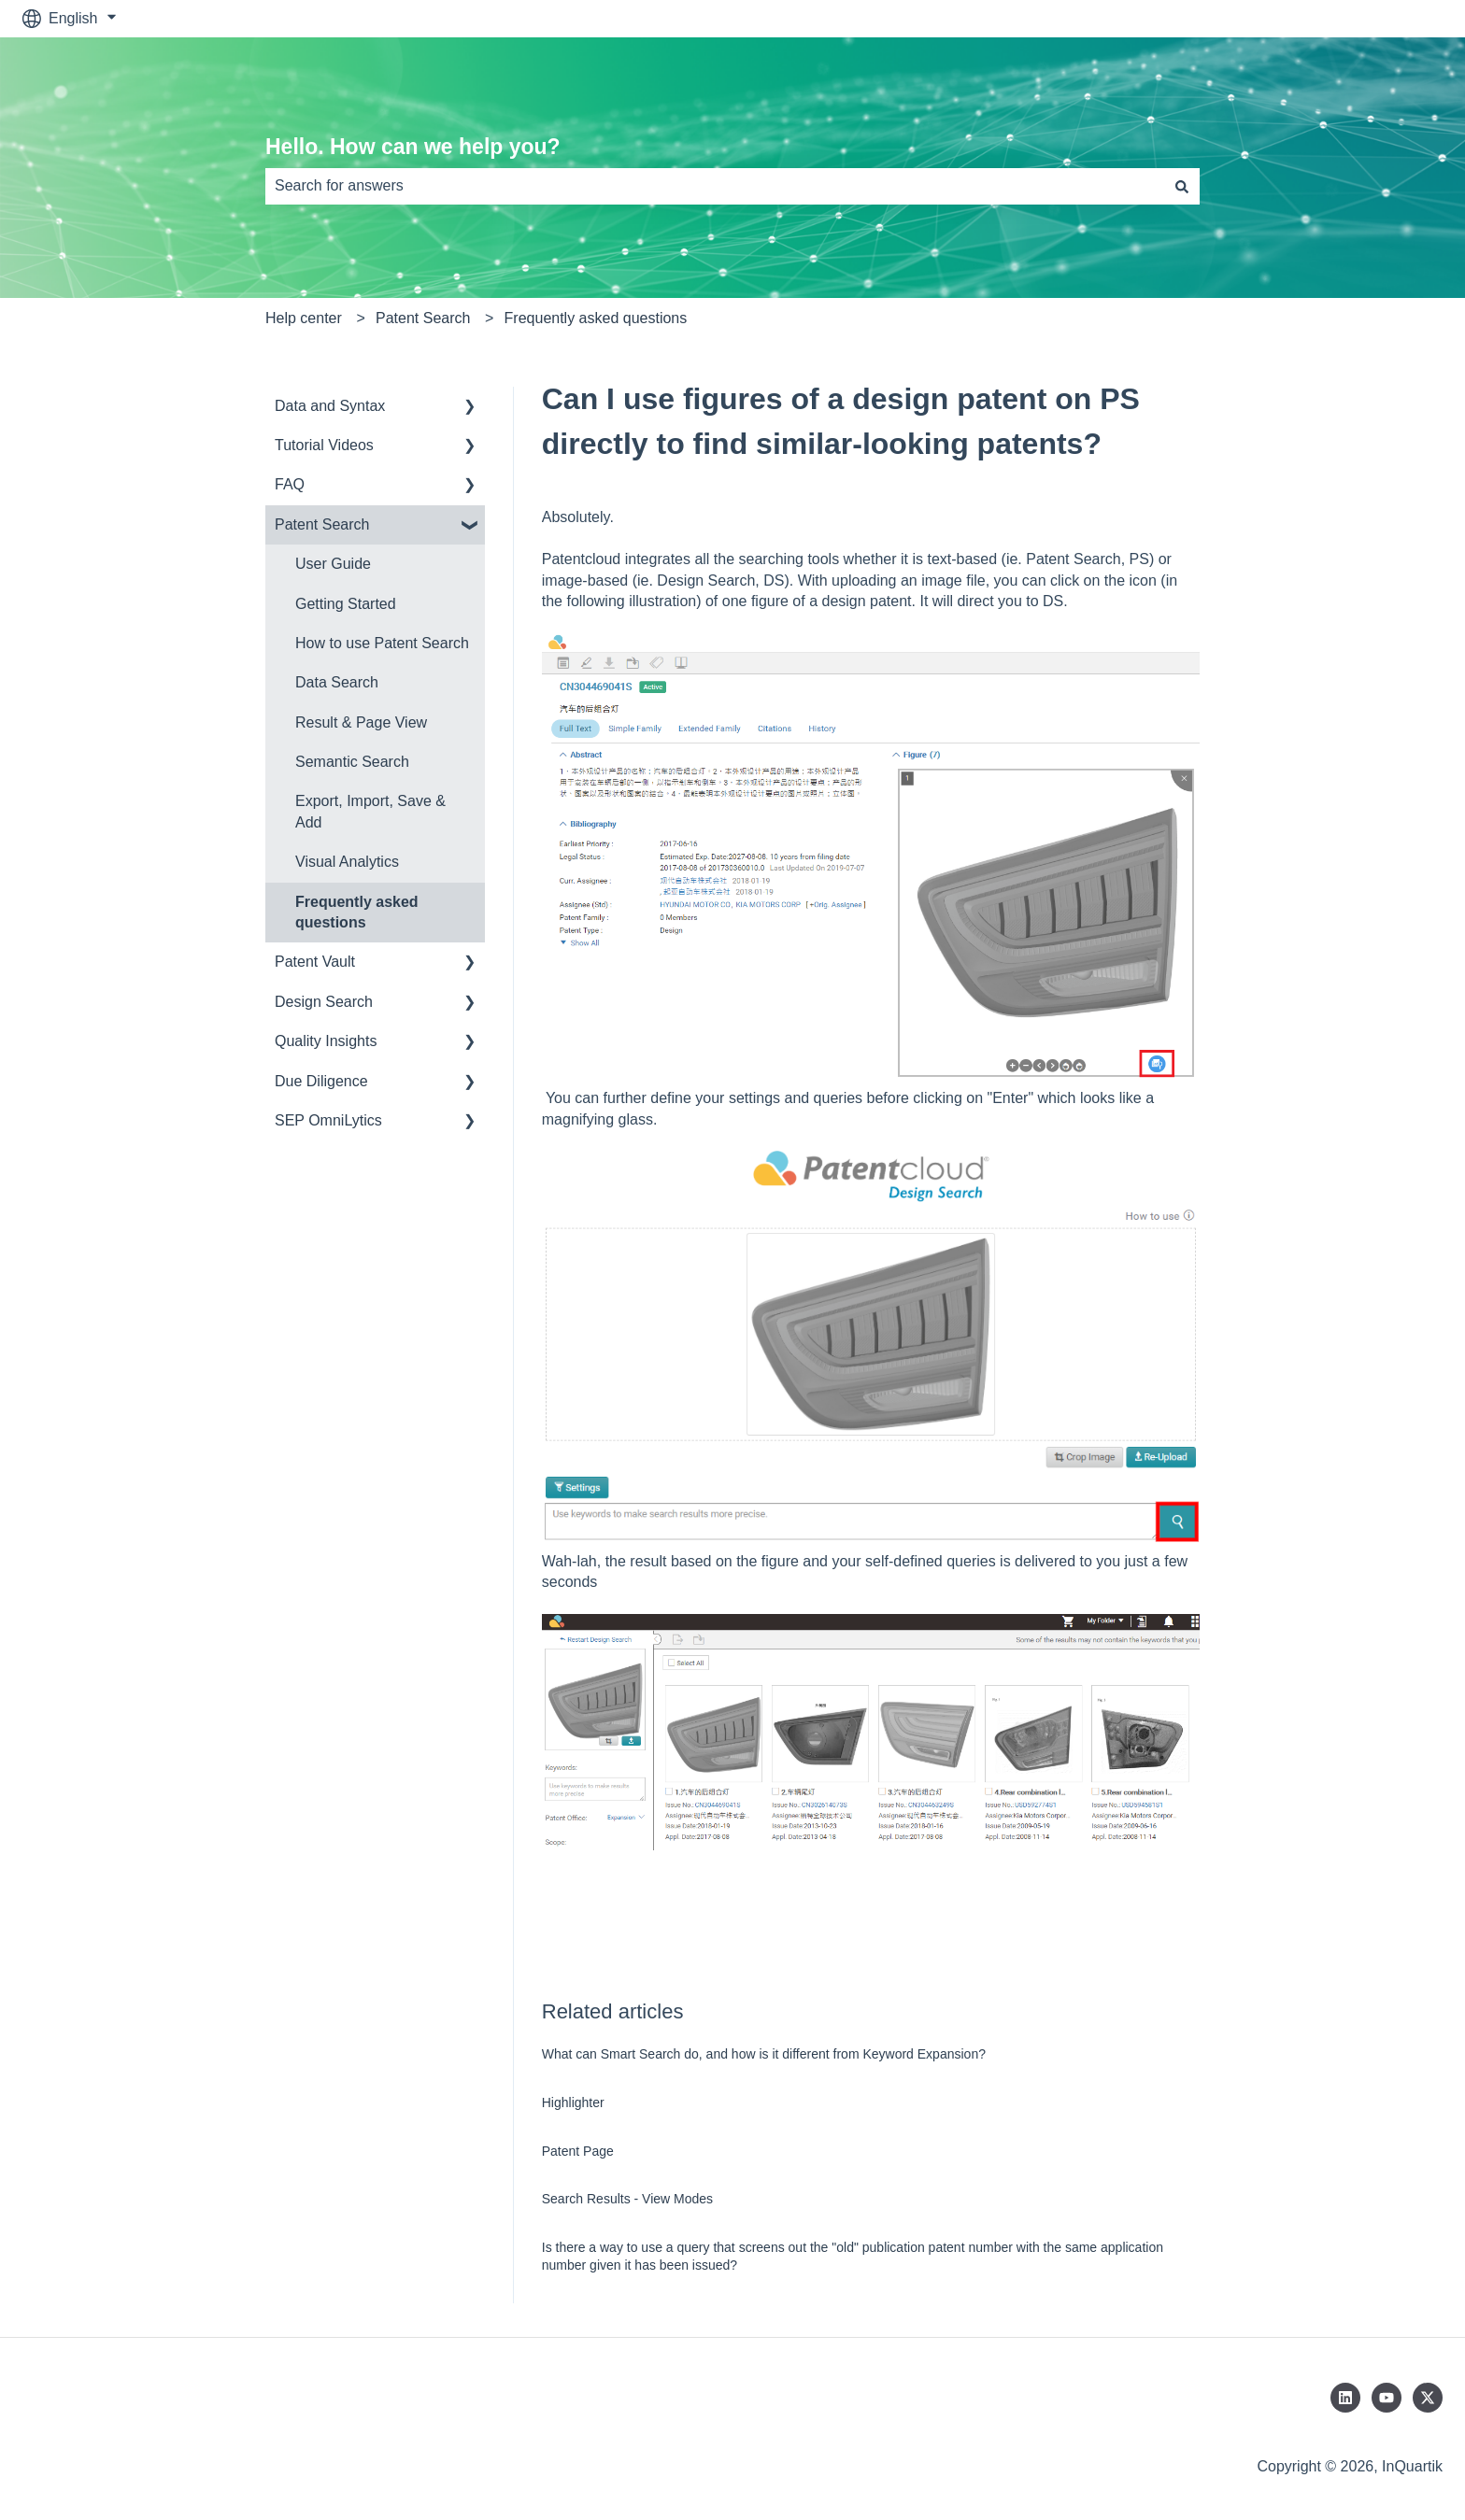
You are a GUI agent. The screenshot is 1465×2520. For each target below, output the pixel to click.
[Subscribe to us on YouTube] (1386, 2398)
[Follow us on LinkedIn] (1345, 2398)
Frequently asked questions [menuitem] (357, 912)
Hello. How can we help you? (413, 146)
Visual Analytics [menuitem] (347, 862)
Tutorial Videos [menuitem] (324, 445)
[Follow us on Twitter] (1428, 2398)
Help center (303, 318)
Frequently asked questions (596, 318)
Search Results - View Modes (627, 2198)
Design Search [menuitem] (324, 1002)
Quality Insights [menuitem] (326, 1041)
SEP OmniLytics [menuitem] (328, 1120)
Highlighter (573, 2102)
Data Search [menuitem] (336, 682)
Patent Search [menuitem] (322, 524)
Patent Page (578, 2151)
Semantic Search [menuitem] (352, 762)
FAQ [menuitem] (290, 484)
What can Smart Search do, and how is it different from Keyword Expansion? (764, 2053)
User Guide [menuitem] (333, 564)
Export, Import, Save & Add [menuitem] (370, 811)
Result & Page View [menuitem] (361, 722)
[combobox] (714, 186)
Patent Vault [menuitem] (315, 962)
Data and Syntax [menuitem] (330, 406)
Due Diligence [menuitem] (321, 1081)
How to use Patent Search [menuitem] (382, 643)
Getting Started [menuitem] (345, 604)
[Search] (1182, 186)
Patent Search (423, 318)
